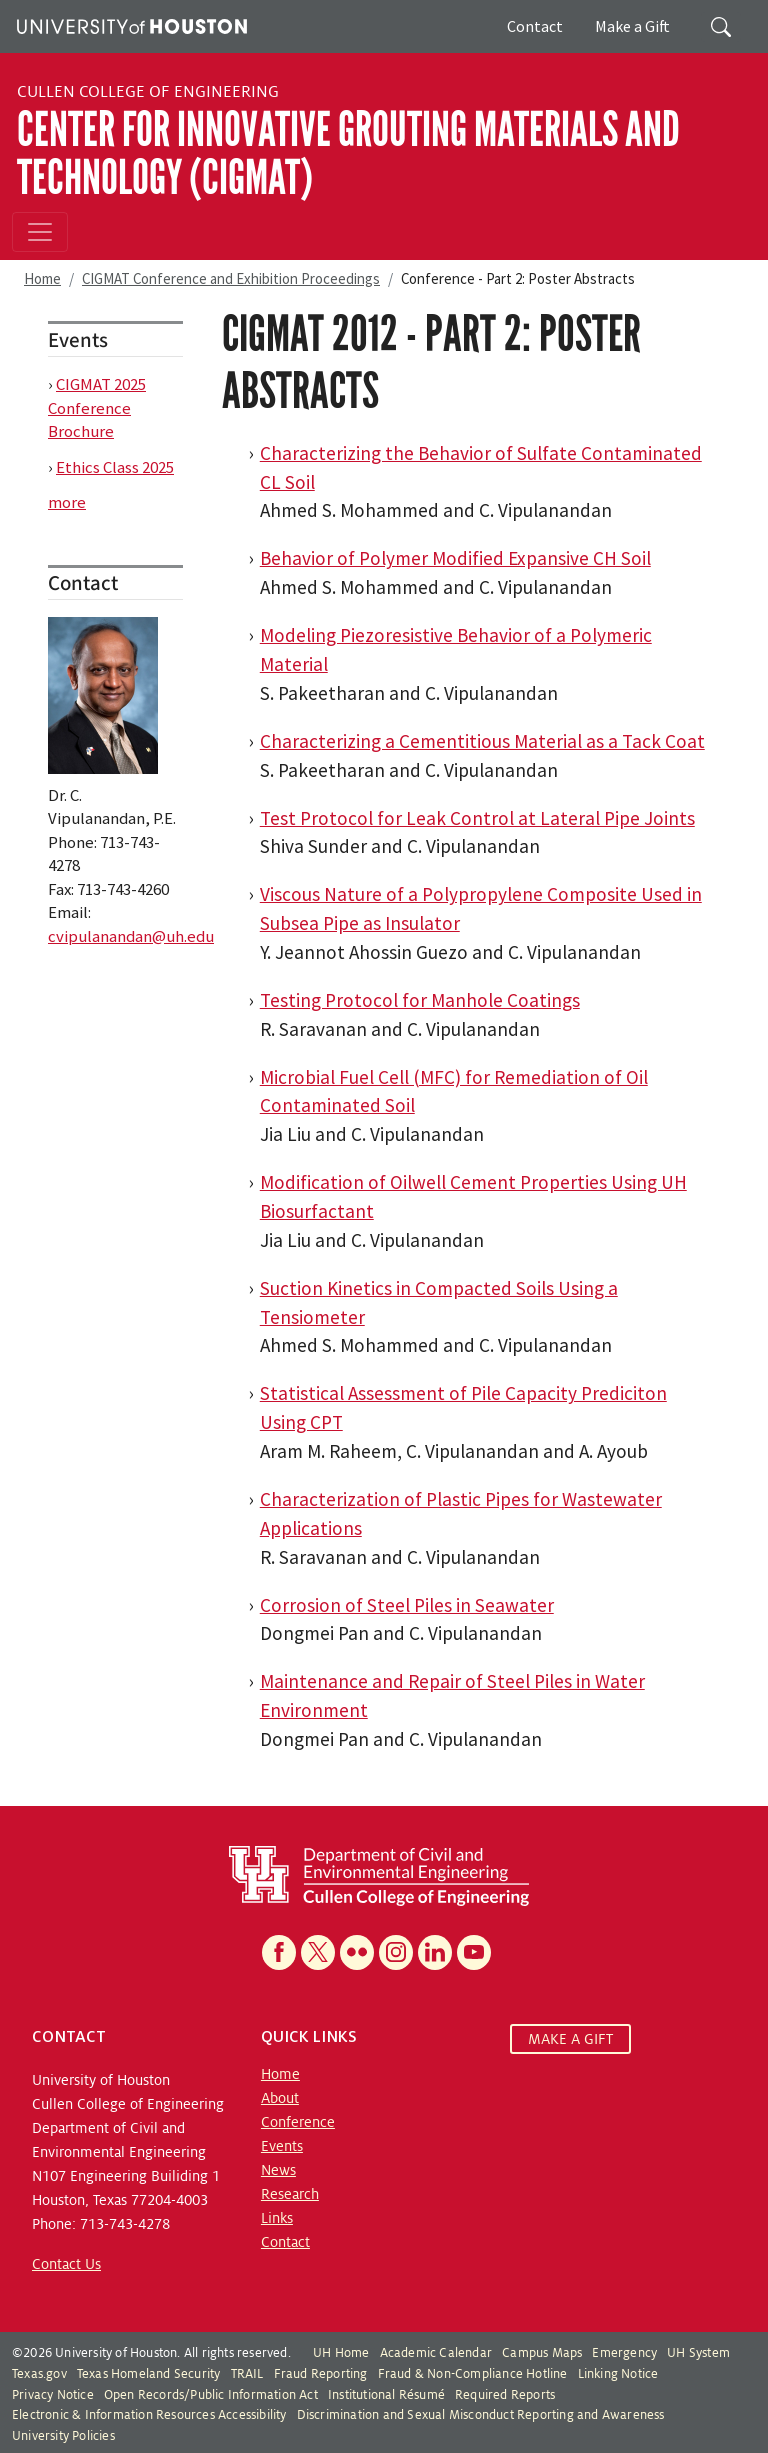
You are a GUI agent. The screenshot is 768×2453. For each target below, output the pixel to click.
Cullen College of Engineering (148, 92)
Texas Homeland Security (149, 2374)
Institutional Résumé (386, 2395)
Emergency (624, 2353)
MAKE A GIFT (570, 2039)
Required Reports (505, 2395)
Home (42, 278)
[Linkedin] (435, 1952)
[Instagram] (396, 1952)
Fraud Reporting (321, 2374)
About (280, 2098)
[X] (318, 1952)
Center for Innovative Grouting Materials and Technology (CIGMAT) (348, 153)
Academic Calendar (436, 2353)
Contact (535, 26)
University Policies (63, 2436)
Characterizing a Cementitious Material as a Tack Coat (482, 741)
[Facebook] (279, 1952)
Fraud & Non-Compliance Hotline (473, 2374)
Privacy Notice (53, 2395)
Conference (298, 2122)
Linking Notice (618, 2374)
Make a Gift (632, 26)
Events (282, 2146)
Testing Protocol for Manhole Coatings (420, 1000)
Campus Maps (542, 2353)
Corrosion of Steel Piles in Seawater (407, 1605)
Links (277, 2218)
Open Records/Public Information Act (211, 2395)
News (278, 2170)
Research (290, 2194)
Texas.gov (39, 2374)
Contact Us (66, 2264)
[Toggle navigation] (40, 232)
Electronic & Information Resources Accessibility (149, 2415)
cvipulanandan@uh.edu (131, 936)
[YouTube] (474, 1952)
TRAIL (247, 2374)
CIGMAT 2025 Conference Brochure (97, 407)
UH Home (341, 2353)
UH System (698, 2353)
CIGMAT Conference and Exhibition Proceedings (231, 278)
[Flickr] (357, 1952)
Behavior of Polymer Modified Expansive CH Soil (455, 558)
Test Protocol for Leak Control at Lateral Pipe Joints (477, 818)
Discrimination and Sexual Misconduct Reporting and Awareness (481, 2415)
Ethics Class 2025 (115, 467)
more (67, 502)
